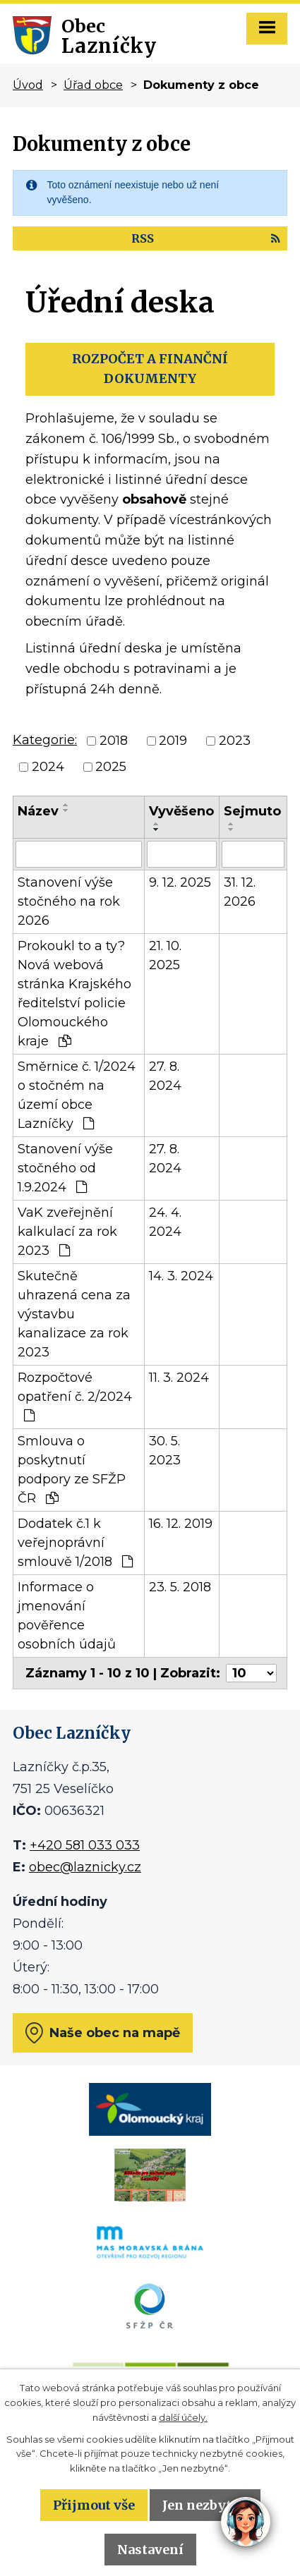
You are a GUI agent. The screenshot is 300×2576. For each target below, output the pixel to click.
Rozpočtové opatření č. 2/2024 (75, 1396)
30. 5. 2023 (165, 1450)
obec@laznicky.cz (85, 1867)
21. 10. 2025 (165, 955)
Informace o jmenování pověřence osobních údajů (67, 1615)
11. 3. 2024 (179, 1377)
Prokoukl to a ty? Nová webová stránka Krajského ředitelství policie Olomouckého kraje (74, 993)
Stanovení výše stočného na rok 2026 (69, 901)
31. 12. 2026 (240, 892)
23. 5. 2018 (180, 1587)
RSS (205, 238)
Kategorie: (45, 740)
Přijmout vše (94, 2505)
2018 (114, 740)
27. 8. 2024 (165, 1076)
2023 (235, 740)
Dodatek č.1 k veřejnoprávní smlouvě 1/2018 (75, 1542)
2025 (110, 766)
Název (38, 811)
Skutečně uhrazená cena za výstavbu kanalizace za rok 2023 (74, 1314)
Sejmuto (252, 811)
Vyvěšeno (181, 811)
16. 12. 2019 (180, 1523)
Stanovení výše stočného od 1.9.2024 (65, 1168)
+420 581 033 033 (85, 1845)
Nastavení (150, 2549)
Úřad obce (93, 85)
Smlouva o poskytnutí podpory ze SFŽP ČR (72, 1469)
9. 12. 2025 (180, 882)
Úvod (28, 85)
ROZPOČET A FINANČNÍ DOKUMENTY (150, 369)
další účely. (183, 2417)
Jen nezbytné (205, 2505)
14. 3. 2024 (181, 1276)
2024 (48, 766)
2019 (173, 740)
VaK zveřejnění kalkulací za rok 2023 (67, 1231)
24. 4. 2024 (165, 1222)
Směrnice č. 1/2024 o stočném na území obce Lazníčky (77, 1095)
